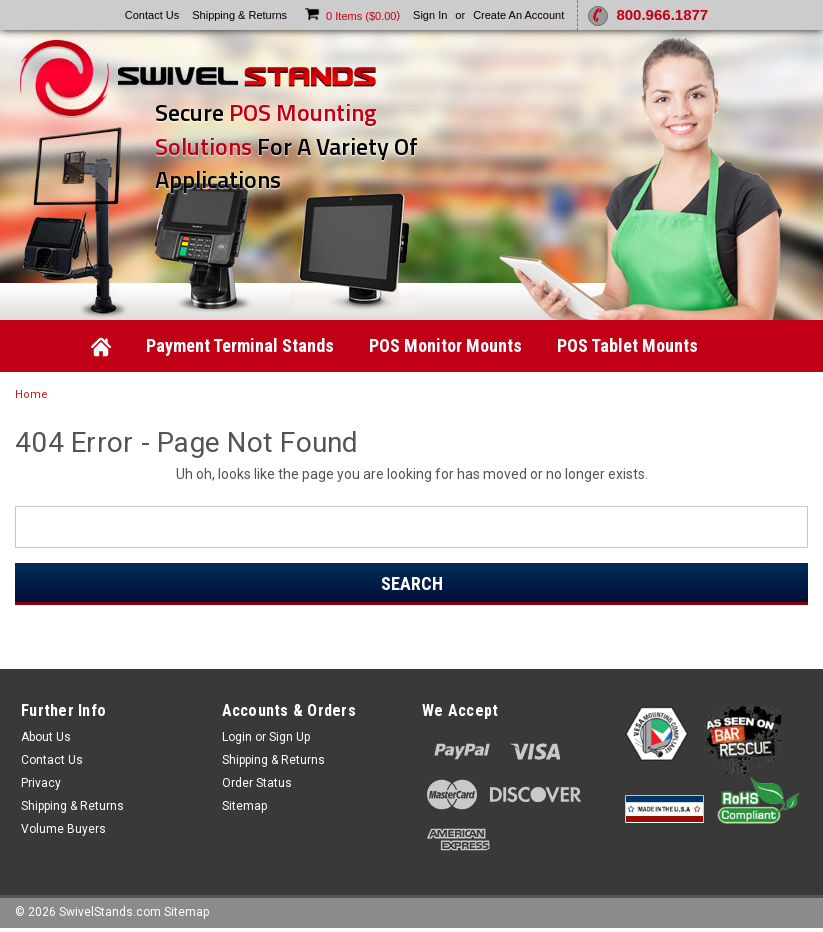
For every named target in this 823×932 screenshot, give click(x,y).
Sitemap (244, 806)
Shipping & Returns (239, 15)
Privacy (41, 783)
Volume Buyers (63, 829)
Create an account (518, 15)
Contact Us (152, 15)
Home (31, 394)
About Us (46, 737)
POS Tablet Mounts (627, 345)
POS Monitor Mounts (445, 345)
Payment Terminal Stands (240, 345)
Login (237, 737)
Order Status (257, 783)
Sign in (430, 15)
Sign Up (289, 737)
